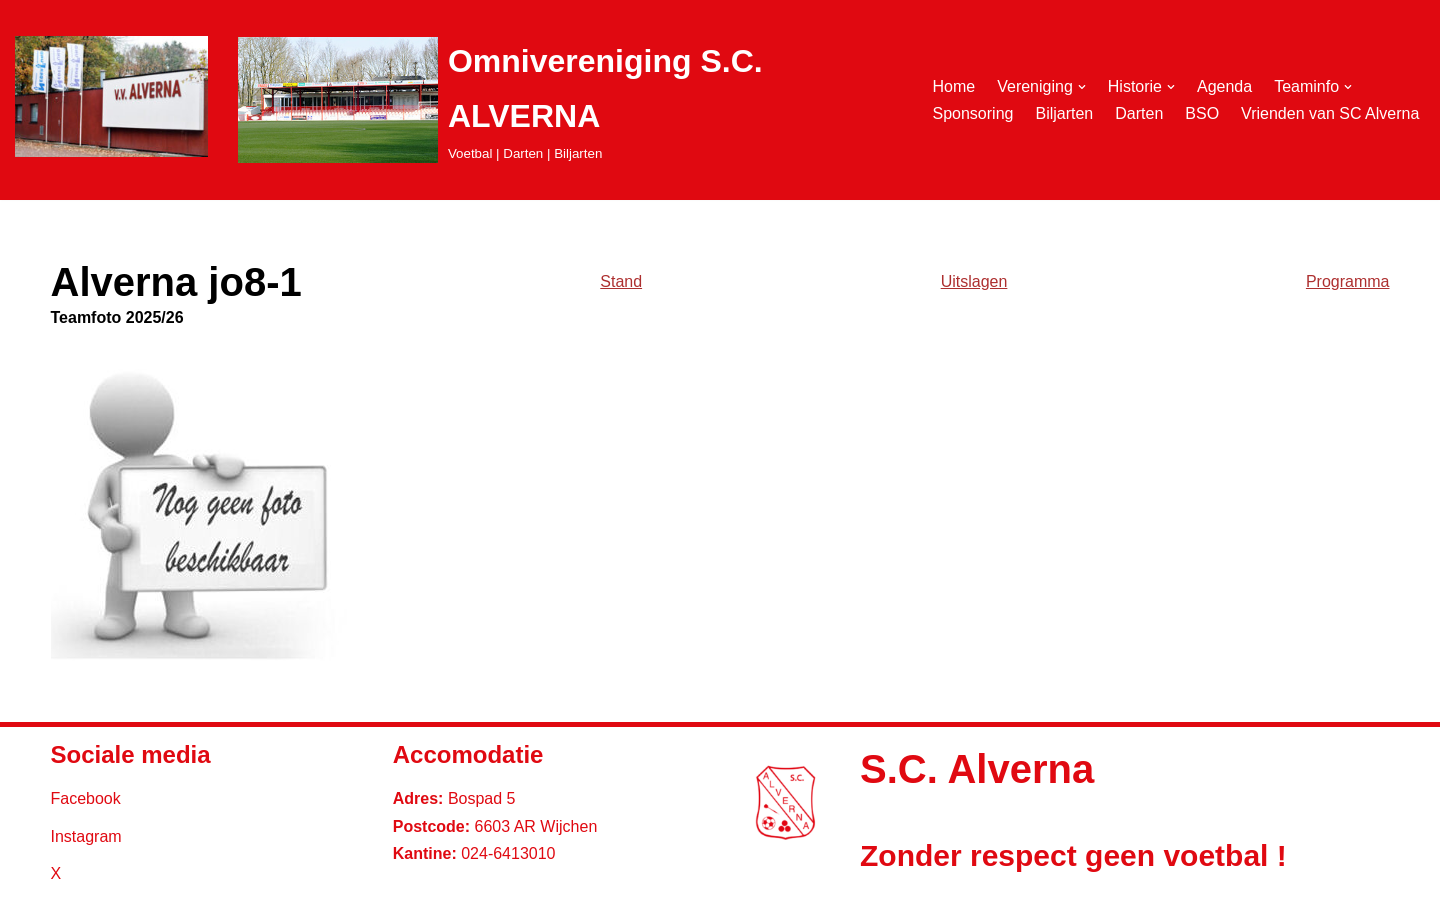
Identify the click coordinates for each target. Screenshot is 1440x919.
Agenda (1224, 86)
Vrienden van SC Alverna (1330, 113)
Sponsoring (972, 113)
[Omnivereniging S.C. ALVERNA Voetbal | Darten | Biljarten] (568, 99)
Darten (1139, 113)
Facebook (86, 798)
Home (953, 86)
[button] (1082, 87)
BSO (1202, 113)
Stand (621, 281)
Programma (1348, 281)
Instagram (86, 836)
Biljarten (1064, 113)
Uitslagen (974, 281)
